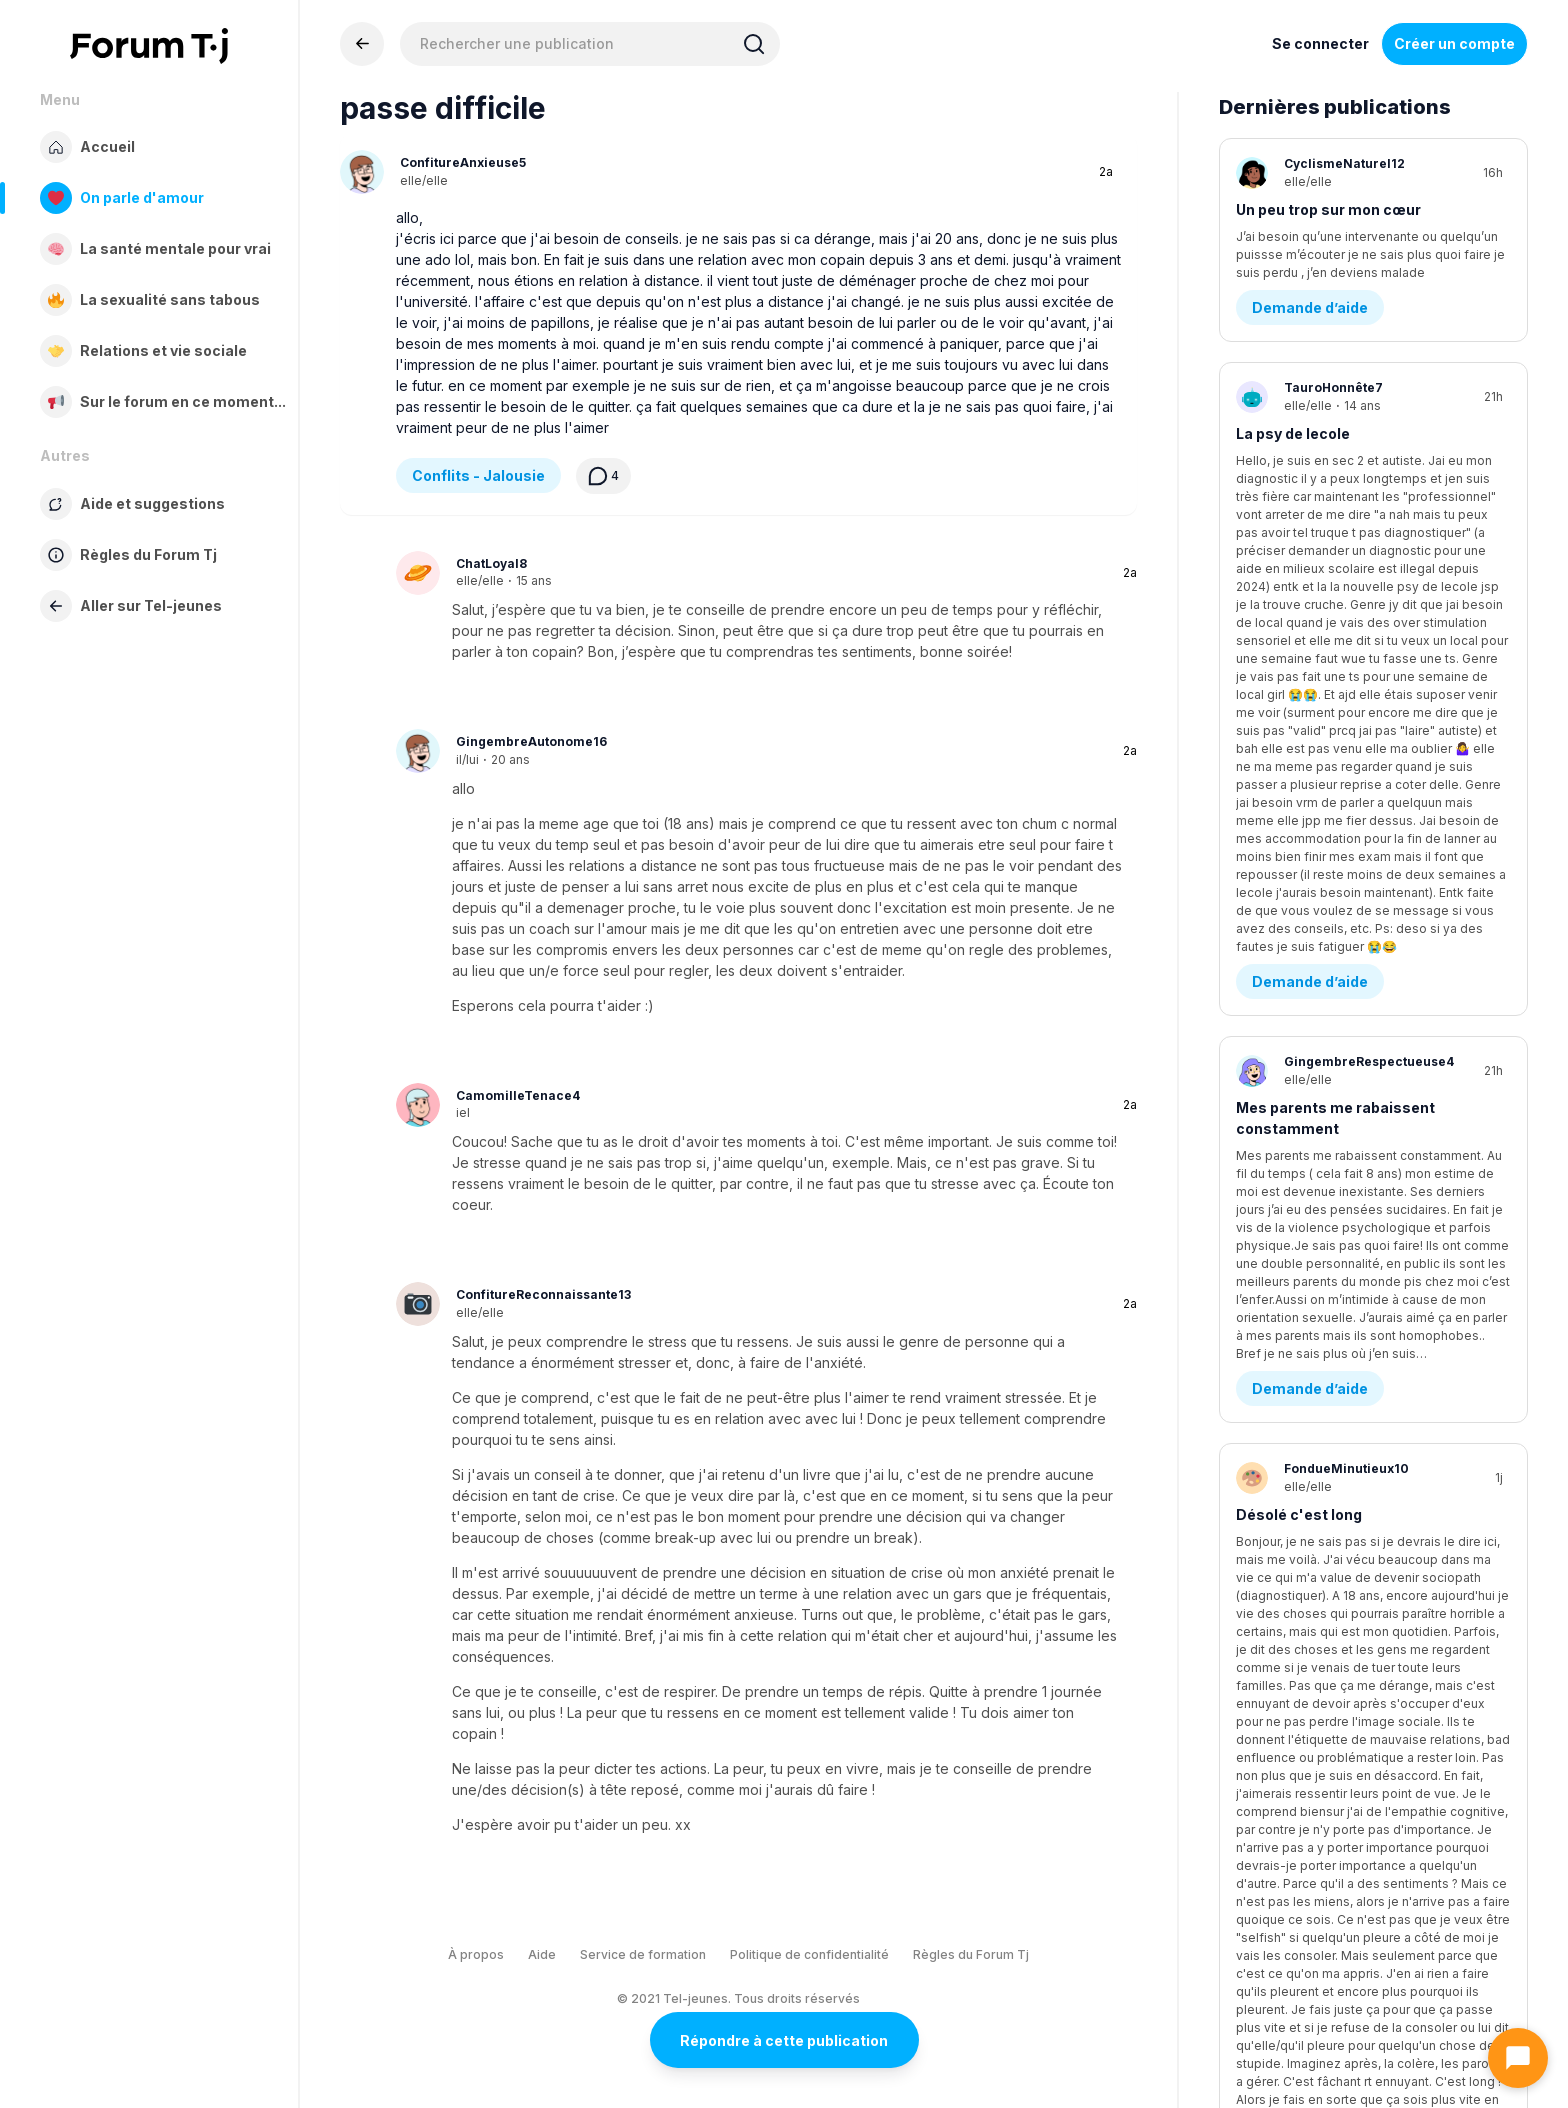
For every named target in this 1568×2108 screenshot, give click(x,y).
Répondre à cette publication (784, 2040)
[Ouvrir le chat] (1518, 2058)
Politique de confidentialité (809, 1954)
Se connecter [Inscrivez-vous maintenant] (1320, 43)
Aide (542, 1954)
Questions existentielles (1340, 1020)
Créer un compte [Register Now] (1454, 43)
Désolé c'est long (1299, 917)
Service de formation (643, 1954)
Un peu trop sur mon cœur (1328, 209)
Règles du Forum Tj (971, 1954)
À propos (476, 1954)
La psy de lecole (1293, 438)
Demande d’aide (1310, 312)
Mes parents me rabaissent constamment (1335, 678)
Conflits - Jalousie (478, 475)
